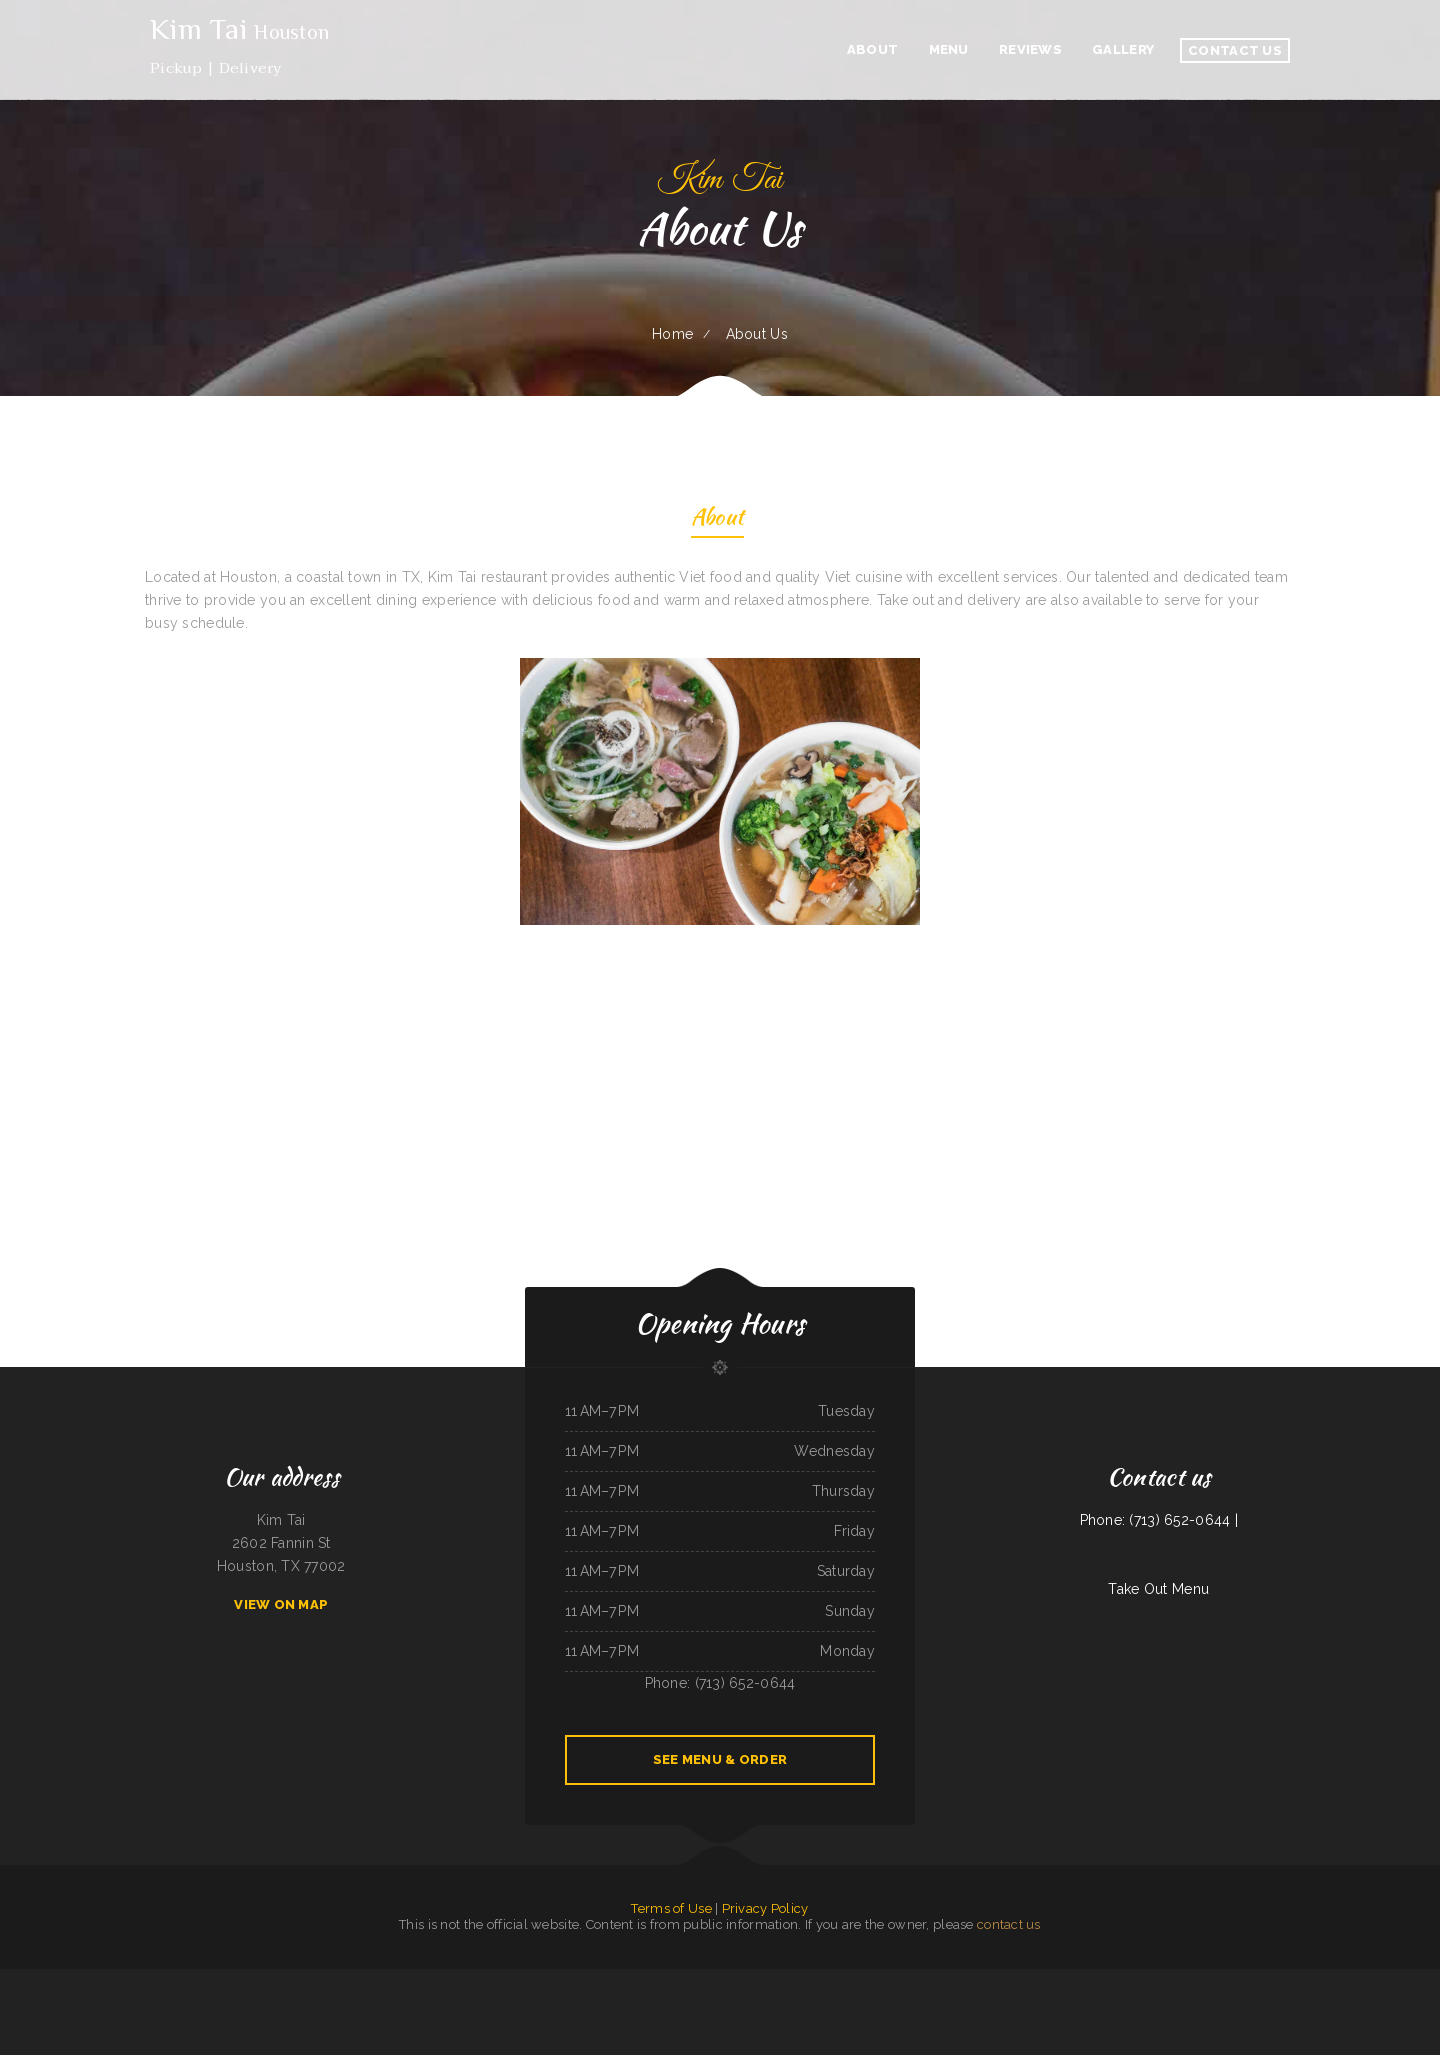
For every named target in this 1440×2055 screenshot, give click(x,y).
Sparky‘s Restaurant (952, 1980)
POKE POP (318, 1980)
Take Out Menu (1158, 1589)
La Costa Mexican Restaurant (679, 2003)
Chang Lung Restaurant (897, 1980)
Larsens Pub (414, 1980)
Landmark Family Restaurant (1094, 1980)
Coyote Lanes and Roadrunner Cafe (1243, 1980)
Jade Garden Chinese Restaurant (479, 1980)
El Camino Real (236, 1980)
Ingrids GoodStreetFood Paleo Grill (638, 2003)
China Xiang (93, 1980)
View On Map (281, 1604)
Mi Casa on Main (511, 1980)
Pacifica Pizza (762, 2003)
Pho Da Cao (671, 1980)
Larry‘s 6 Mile (533, 1980)
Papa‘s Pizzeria (1312, 1980)
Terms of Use (671, 1908)
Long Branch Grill (692, 1980)
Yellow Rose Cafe (1183, 1980)
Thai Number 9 (715, 1980)
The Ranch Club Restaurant (441, 1980)
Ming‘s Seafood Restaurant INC (384, 1980)
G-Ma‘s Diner (1065, 1980)
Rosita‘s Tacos (1123, 1980)
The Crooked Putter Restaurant (593, 1980)
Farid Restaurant (1022, 1980)
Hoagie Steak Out (297, 1980)
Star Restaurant (650, 1980)
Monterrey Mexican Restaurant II (988, 1980)
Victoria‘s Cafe (9, 1980)
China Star (1395, 1980)
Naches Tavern (112, 1980)
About (717, 519)
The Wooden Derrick (1337, 1980)
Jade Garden (708, 2003)
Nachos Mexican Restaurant (1368, 1980)
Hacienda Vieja (134, 1980)
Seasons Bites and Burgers (161, 1980)
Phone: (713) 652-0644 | (1159, 1520)
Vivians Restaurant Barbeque (1284, 1980)
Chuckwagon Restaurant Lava (863, 1980)
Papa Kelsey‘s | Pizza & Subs (345, 1980)
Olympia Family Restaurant (735, 2003)
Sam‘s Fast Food (832, 1980)
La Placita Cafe (1045, 1980)
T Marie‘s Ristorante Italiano (1152, 1980)
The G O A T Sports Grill (803, 1980)
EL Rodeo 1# (735, 1980)
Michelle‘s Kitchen (1208, 1980)
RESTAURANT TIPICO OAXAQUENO (795, 2003)
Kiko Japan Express (926, 1980)
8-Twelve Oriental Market (265, 1980)
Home (672, 334)
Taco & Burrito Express (770, 1980)
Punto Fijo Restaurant (211, 1980)
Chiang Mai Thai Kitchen (34, 1980)
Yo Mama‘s (187, 1980)
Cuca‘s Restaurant (626, 1980)
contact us (1009, 1924)
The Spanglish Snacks (833, 2003)
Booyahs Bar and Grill (559, 1980)
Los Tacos (607, 2003)
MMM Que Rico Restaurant (67, 1980)
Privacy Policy (765, 1908)
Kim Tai (750, 1980)
